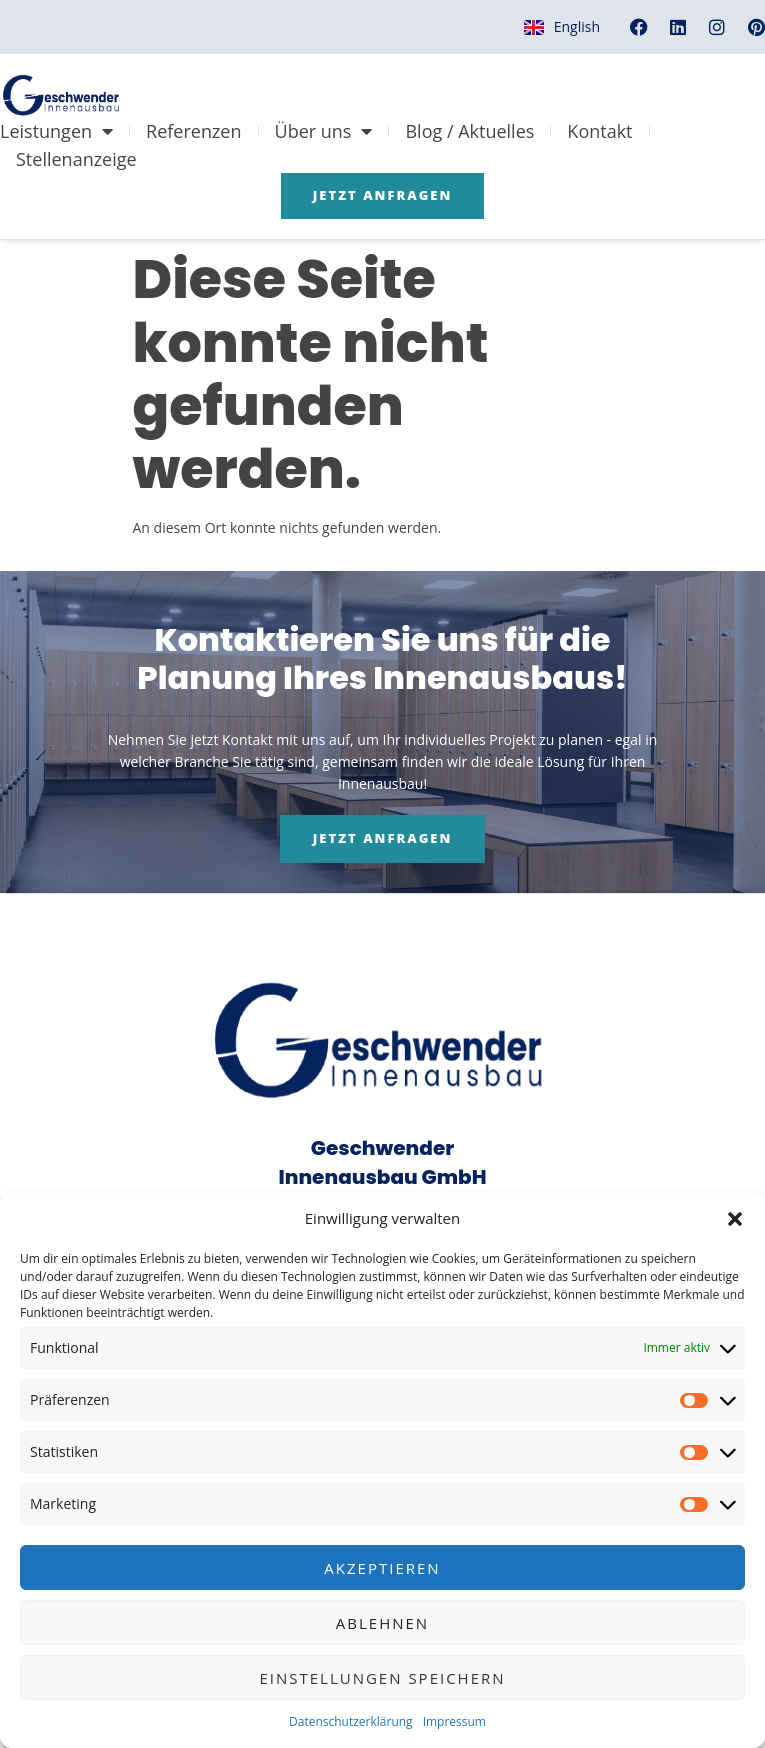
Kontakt (599, 131)
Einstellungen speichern (382, 1678)
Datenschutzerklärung (351, 1721)
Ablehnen (382, 1623)
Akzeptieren (382, 1568)
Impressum (454, 1721)
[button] (735, 1219)
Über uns (324, 131)
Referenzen (193, 131)
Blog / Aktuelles (469, 131)
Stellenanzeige (76, 159)
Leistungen (56, 131)
